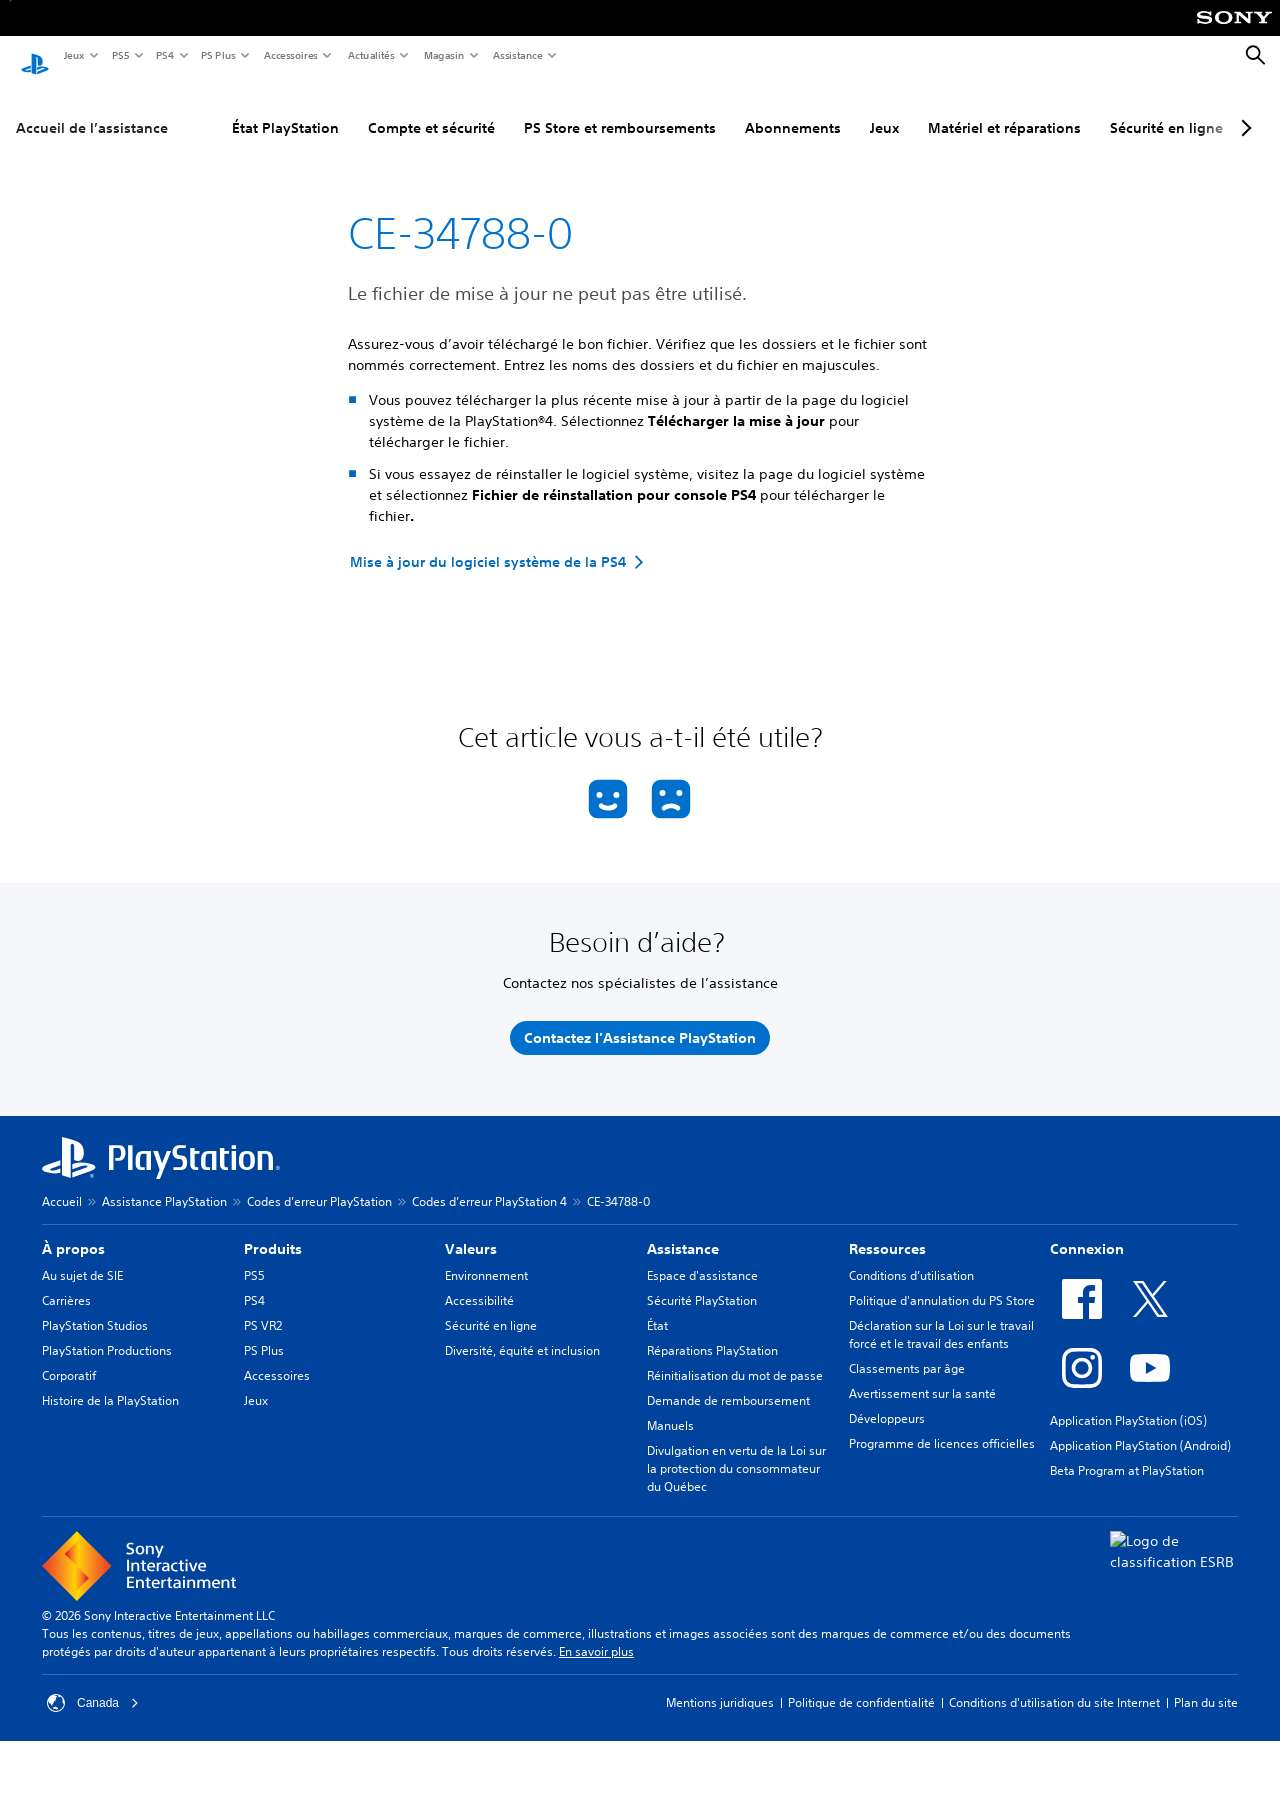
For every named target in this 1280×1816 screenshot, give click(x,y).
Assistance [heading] (683, 1230)
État (657, 1306)
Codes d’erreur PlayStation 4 (489, 1182)
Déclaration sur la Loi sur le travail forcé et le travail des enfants (941, 1315)
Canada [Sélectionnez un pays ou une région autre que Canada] (93, 1684)
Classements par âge (907, 1349)
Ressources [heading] (887, 1230)
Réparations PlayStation (712, 1331)
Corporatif (69, 1356)
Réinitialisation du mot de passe (735, 1356)
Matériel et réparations (1004, 109)
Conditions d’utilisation (911, 1256)
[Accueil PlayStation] (35, 56)
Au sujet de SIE (82, 1256)
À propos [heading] (73, 1230)
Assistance (517, 55)
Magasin (443, 55)
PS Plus (217, 55)
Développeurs (887, 1399)
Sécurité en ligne (1166, 109)
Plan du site (1206, 1683)
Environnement (486, 1256)
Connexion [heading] (1087, 1230)
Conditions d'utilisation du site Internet (1054, 1683)
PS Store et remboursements (620, 109)
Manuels (670, 1406)
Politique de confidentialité (861, 1683)
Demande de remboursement (728, 1381)
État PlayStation (285, 109)
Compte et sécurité (431, 109)
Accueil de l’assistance (92, 109)
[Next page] (1243, 109)
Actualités (370, 55)
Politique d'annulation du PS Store (942, 1281)
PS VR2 (263, 1306)
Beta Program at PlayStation (1127, 1451)
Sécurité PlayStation (702, 1281)
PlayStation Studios (95, 1306)
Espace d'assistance (702, 1256)
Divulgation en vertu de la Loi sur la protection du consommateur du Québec (736, 1449)
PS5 (119, 55)
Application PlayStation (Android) (1140, 1426)
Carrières (66, 1281)
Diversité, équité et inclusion (522, 1331)
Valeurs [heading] (471, 1230)
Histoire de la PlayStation (110, 1381)
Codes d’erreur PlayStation (319, 1182)
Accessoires (290, 55)
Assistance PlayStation (164, 1182)
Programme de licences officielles (942, 1424)
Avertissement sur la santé (922, 1374)
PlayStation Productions (107, 1331)
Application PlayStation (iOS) (1128, 1401)
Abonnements (793, 109)
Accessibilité (479, 1281)
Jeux (73, 55)
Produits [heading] (273, 1230)
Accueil (62, 1182)
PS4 (164, 55)
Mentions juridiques (720, 1683)
